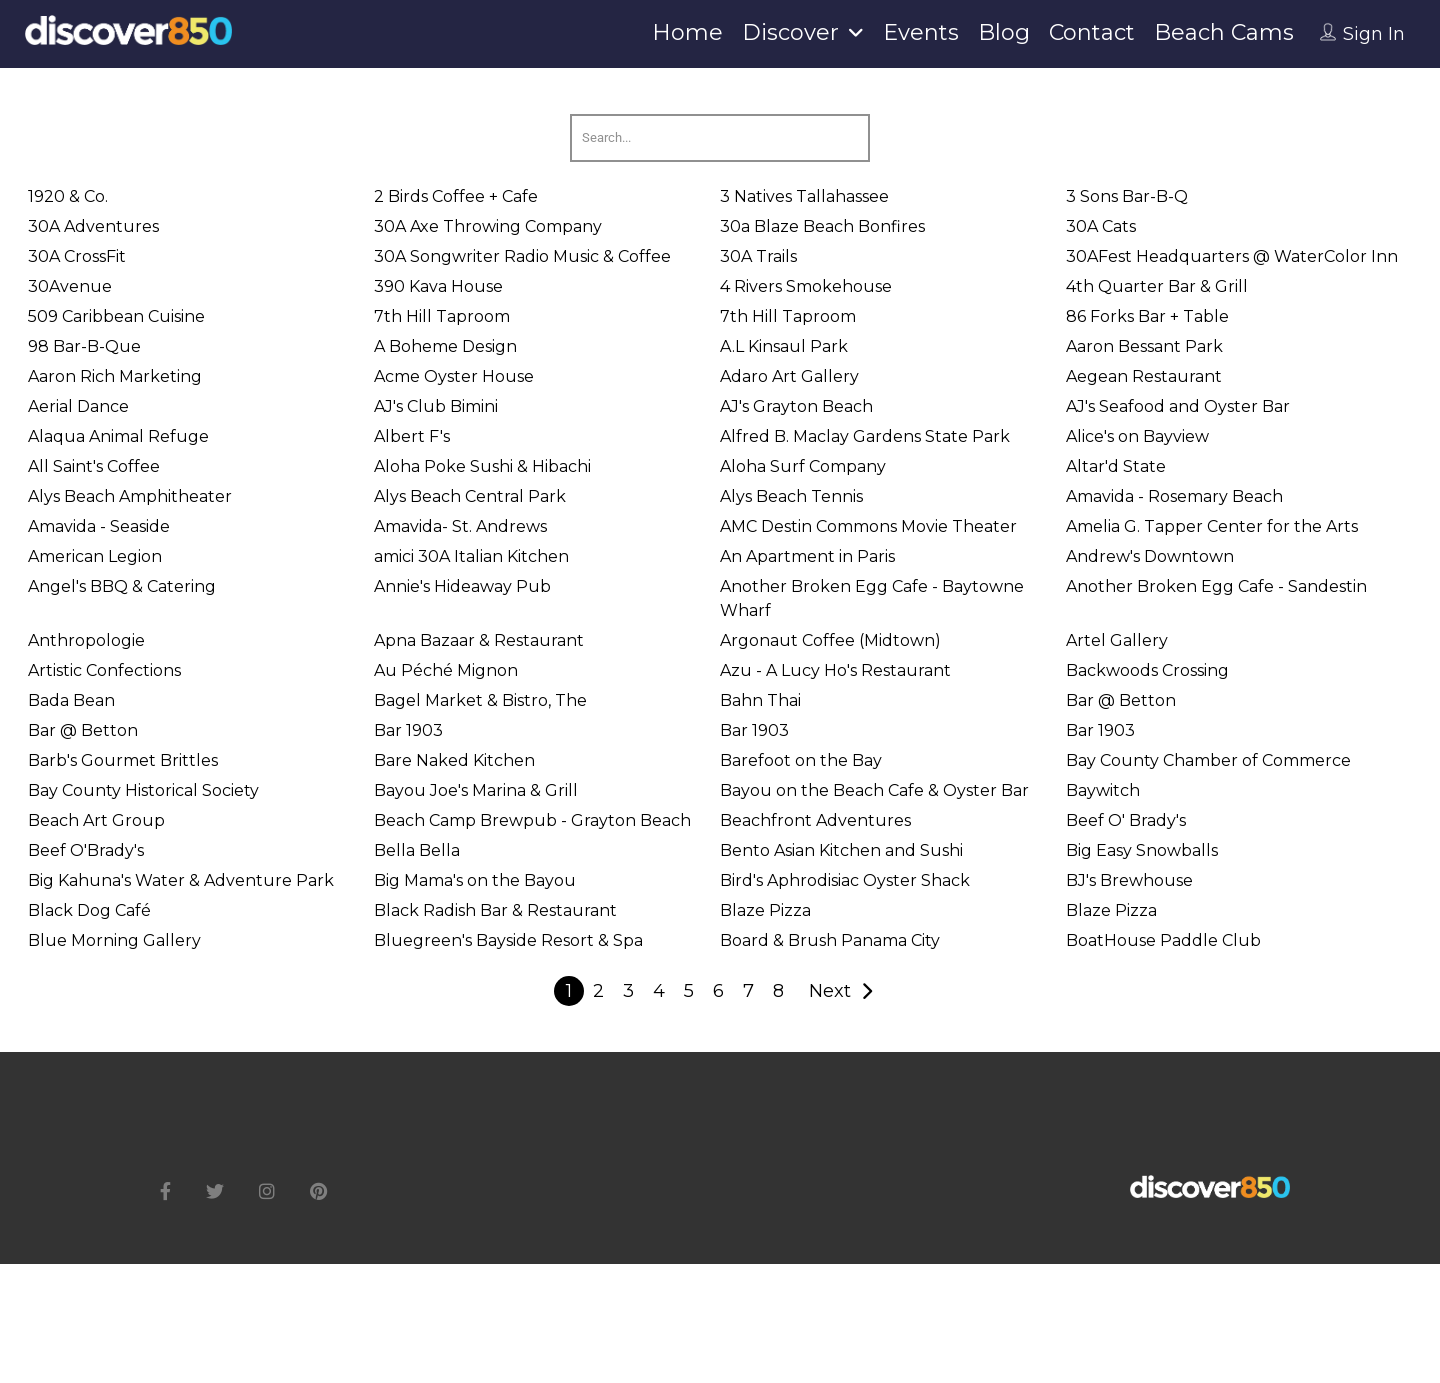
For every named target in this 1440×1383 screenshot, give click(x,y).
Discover (790, 32)
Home (687, 32)
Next (830, 991)
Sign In (1374, 34)
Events (921, 32)
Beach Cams (1224, 32)
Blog (1004, 32)
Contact (1092, 32)
